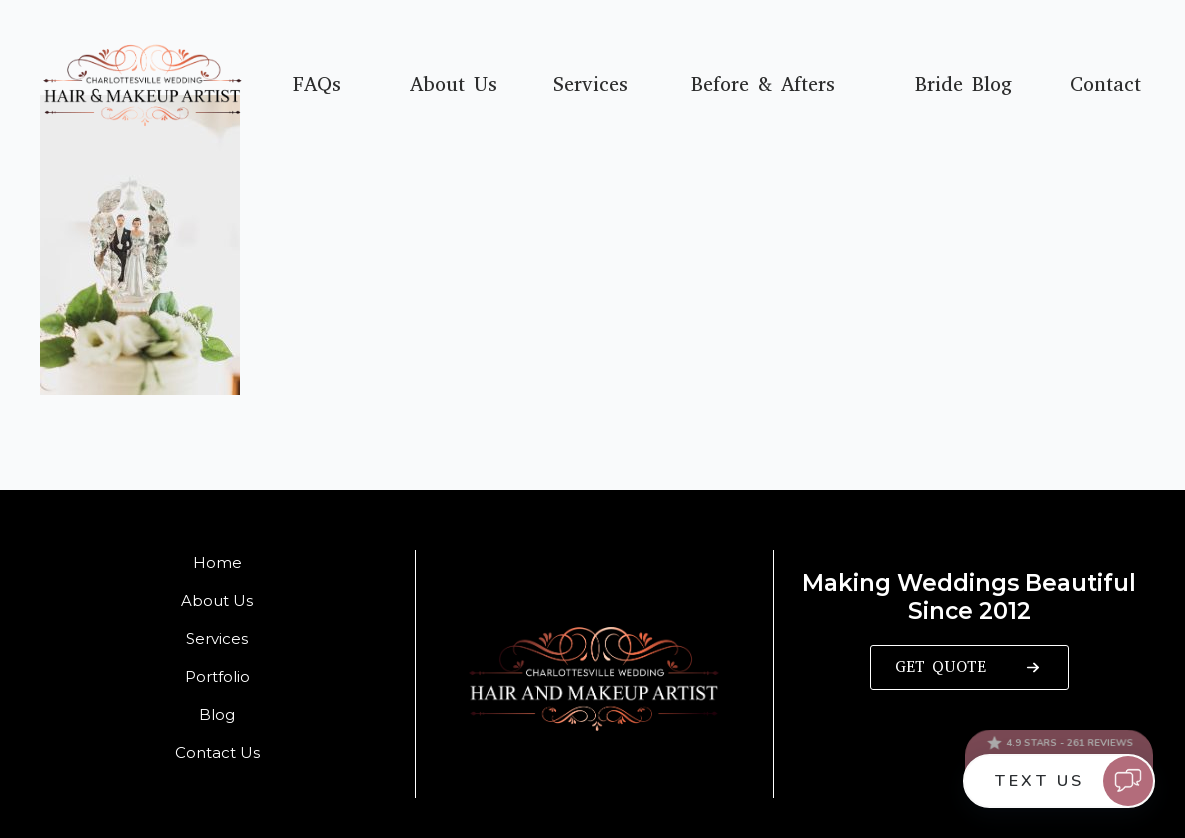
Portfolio (217, 676)
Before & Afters (763, 85)
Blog (217, 714)
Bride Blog (963, 85)
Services (590, 85)
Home (217, 562)
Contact (1105, 85)
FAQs (317, 85)
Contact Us (217, 752)
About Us (453, 85)
